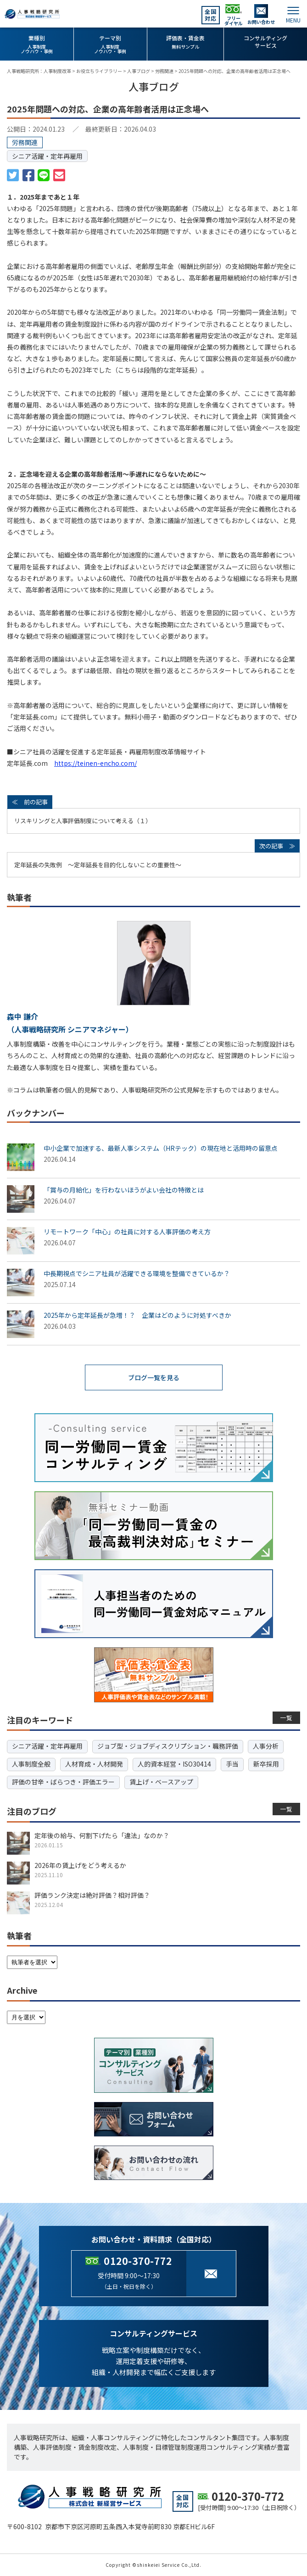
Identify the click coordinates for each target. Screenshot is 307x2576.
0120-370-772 (138, 2261)
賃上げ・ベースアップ (161, 1781)
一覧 (286, 1717)
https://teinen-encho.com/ (95, 763)
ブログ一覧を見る (153, 1377)
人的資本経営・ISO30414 (174, 1763)
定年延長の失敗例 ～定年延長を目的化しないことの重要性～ (97, 864)
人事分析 (266, 1746)
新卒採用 (266, 1763)
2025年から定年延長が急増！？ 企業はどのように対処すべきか (137, 1315)
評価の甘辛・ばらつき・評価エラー (63, 1781)
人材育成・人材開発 (94, 1763)
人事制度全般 (31, 1763)
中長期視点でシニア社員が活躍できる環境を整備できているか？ (137, 1273)
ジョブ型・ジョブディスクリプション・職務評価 (167, 1746)
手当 (232, 1763)
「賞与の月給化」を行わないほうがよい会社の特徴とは (124, 1189)
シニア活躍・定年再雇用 (47, 156)
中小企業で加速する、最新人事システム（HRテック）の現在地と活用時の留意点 (161, 1148)
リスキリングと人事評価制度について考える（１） (82, 820)
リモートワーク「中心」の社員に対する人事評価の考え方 (127, 1231)
